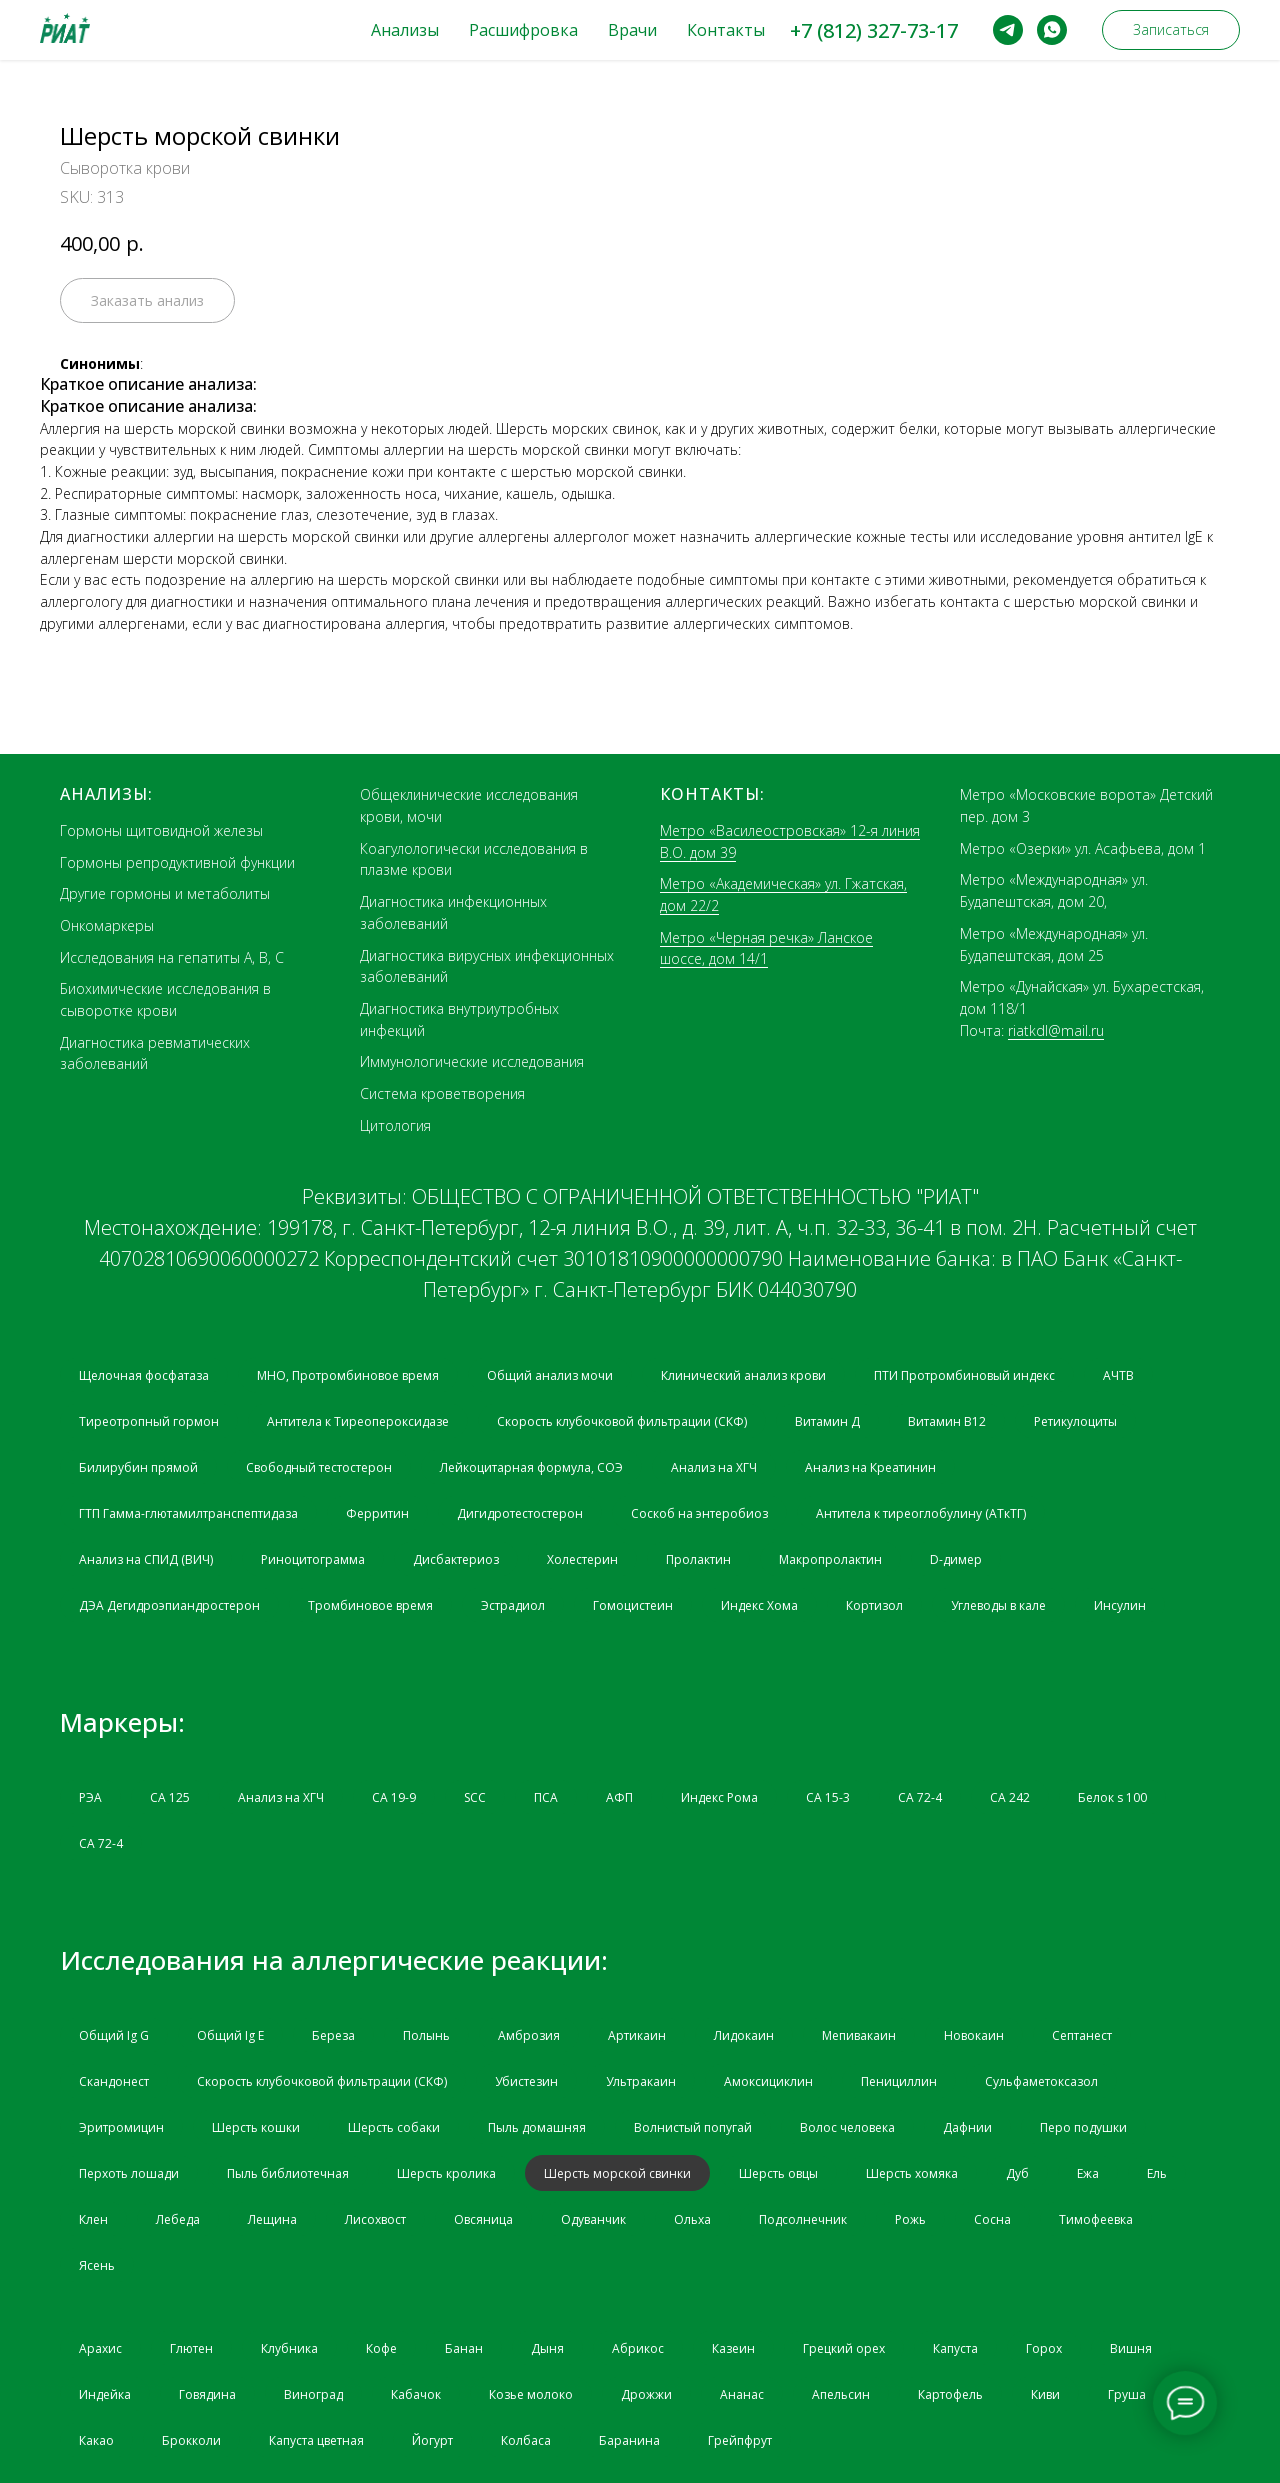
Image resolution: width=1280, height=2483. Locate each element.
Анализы (405, 30)
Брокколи (191, 2440)
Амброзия (529, 2035)
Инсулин (1120, 1605)
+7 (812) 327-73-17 (874, 30)
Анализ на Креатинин (870, 1467)
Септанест (1082, 2035)
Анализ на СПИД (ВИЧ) (146, 1559)
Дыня (547, 2348)
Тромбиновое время (370, 1605)
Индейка (105, 2394)
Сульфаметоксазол (1041, 2081)
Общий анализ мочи (550, 1375)
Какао (96, 2440)
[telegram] (1008, 30)
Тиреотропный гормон (149, 1421)
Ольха (692, 2219)
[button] (1171, 30)
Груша (1127, 2394)
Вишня (1131, 2348)
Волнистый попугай (693, 2127)
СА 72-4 (920, 1797)
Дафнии (967, 2127)
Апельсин (841, 2394)
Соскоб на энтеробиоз (699, 1513)
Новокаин (974, 2035)
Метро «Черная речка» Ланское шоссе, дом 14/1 (766, 948)
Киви (1045, 2394)
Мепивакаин (859, 2035)
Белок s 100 (1112, 1797)
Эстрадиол (513, 1605)
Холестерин (582, 1559)
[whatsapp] (1052, 30)
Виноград (313, 2394)
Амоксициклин (768, 2081)
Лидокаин (744, 2035)
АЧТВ (1118, 1375)
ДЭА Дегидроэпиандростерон (169, 1605)
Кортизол (874, 1605)
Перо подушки (1083, 2127)
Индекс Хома (759, 1605)
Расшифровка (523, 30)
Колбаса (526, 2440)
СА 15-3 (828, 1797)
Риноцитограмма (313, 1559)
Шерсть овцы (778, 2173)
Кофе (381, 2348)
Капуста (955, 2348)
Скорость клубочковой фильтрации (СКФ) (622, 1421)
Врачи (632, 30)
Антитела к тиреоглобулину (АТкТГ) (921, 1513)
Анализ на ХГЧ (714, 1467)
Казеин (733, 2348)
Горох (1044, 2348)
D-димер (956, 1559)
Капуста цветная (316, 2440)
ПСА (546, 1797)
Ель (1157, 2173)
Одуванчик (593, 2219)
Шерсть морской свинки (617, 2173)
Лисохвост (375, 2219)
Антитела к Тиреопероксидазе (358, 1421)
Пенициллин (899, 2081)
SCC (475, 1797)
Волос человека (847, 2127)
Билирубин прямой (138, 1467)
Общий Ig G (114, 2035)
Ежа (1088, 2173)
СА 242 (1010, 1797)
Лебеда (178, 2219)
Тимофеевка (1096, 2219)
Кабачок (416, 2394)
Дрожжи (646, 2394)
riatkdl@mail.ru (1056, 1030)
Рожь (910, 2219)
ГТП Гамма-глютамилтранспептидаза (188, 1513)
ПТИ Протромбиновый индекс (964, 1375)
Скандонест (114, 2081)
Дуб (1017, 2173)
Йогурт (432, 2440)
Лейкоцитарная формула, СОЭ (531, 1467)
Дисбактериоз (456, 1559)
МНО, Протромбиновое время (348, 1375)
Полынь (426, 2035)
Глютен (191, 2348)
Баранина (629, 2440)
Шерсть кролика (446, 2173)
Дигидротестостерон (520, 1513)
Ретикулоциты (1075, 1421)
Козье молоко (531, 2394)
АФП (619, 1797)
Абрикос (638, 2348)
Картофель (950, 2394)
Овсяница (483, 2219)
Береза (333, 2035)
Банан (464, 2348)
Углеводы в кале (998, 1605)
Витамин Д (827, 1421)
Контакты (726, 30)
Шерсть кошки (256, 2127)
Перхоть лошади (129, 2173)
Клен (93, 2219)
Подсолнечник (803, 2219)
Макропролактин (830, 1559)
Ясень (97, 2265)
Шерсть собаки (394, 2127)
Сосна (992, 2219)
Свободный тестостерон (319, 1467)
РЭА (90, 1797)
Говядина (207, 2394)
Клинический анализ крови (743, 1375)
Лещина (272, 2219)
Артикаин (637, 2035)
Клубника (289, 2348)
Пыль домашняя (537, 2127)
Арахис (100, 2348)
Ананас (742, 2394)
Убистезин (526, 2081)
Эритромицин (121, 2127)
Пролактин (698, 1559)
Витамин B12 (947, 1421)
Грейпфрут (740, 2440)
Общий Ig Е (230, 2035)
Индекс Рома (719, 1797)
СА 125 (170, 1797)
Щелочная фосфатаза (144, 1375)
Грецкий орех (844, 2348)
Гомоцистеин (633, 1605)
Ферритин (377, 1513)
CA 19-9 (394, 1797)
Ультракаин (641, 2081)
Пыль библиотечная (288, 2173)
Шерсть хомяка (912, 2173)
